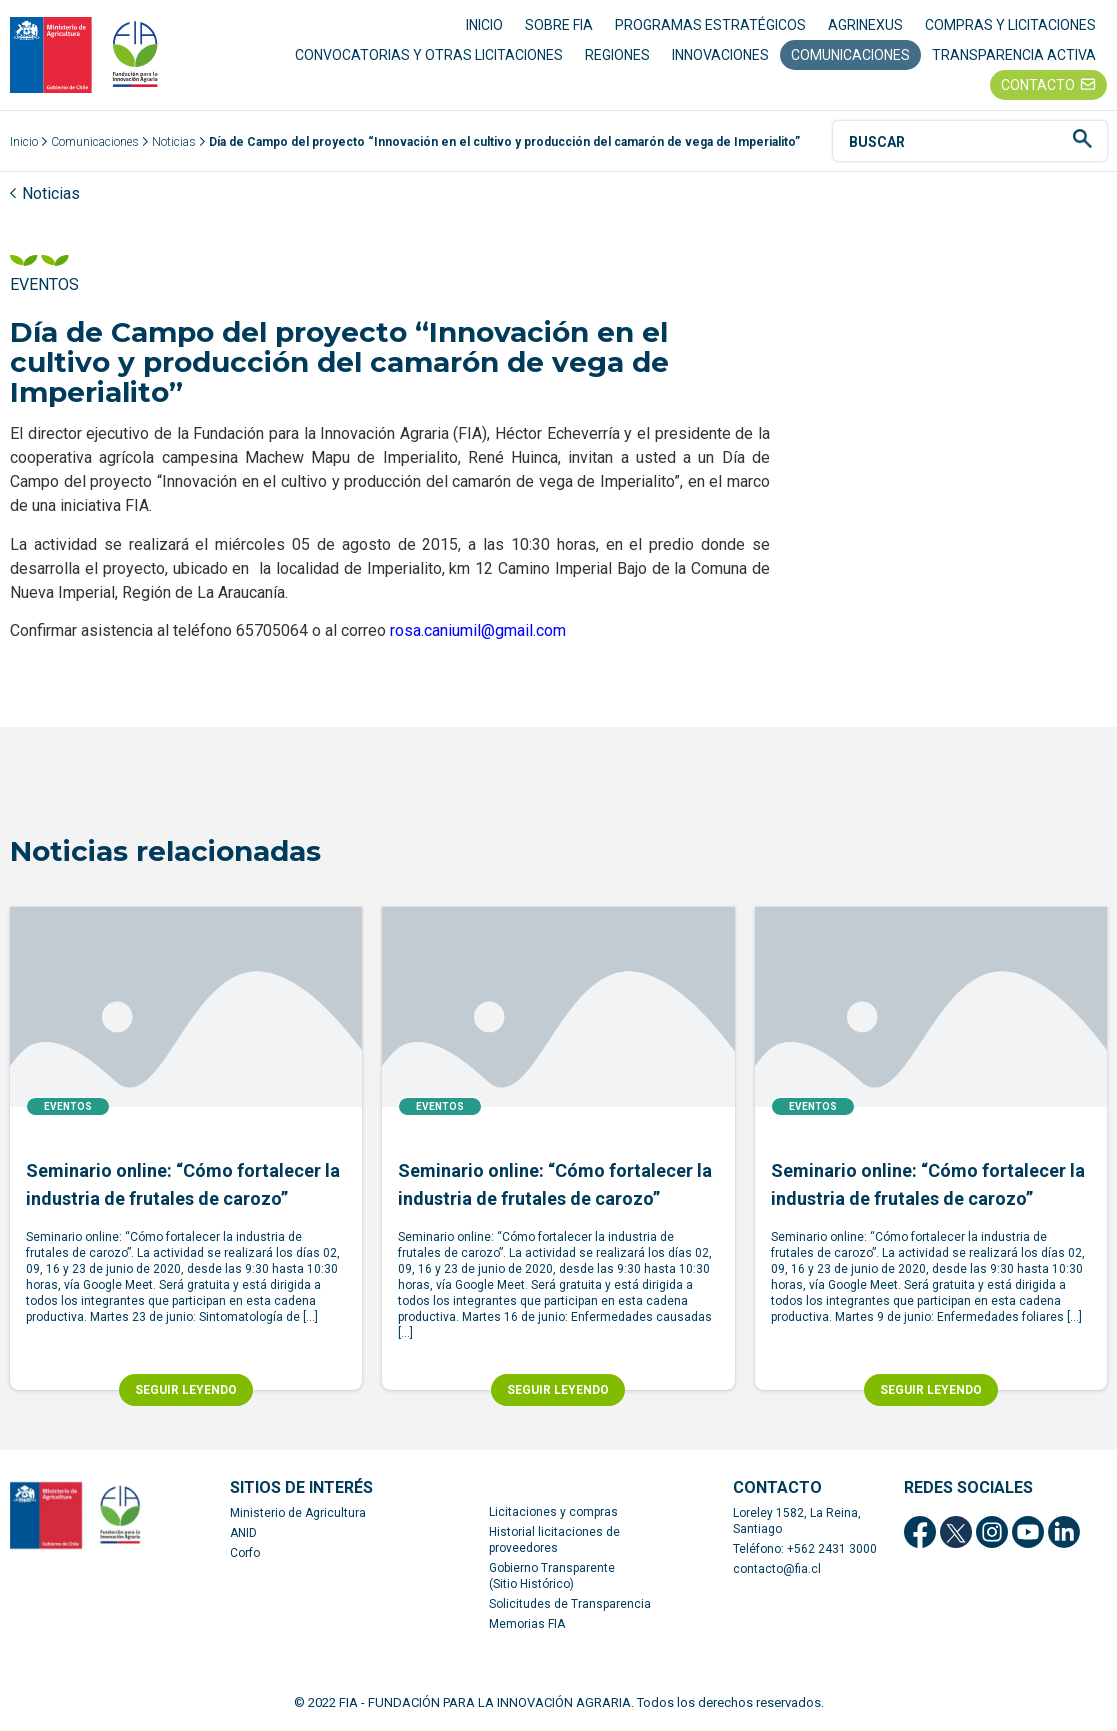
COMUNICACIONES (850, 55)
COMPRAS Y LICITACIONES (1010, 25)
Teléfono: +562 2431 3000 (805, 1550)
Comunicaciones (95, 143)
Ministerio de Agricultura (298, 1514)
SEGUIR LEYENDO (186, 1391)
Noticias (174, 143)
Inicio (24, 143)
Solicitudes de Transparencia (570, 1605)
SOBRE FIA (559, 25)
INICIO (484, 25)
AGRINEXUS (865, 25)
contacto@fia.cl (777, 1570)
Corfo (245, 1554)
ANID (243, 1534)
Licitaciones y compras (553, 1513)
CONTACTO (1038, 85)
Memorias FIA (527, 1625)
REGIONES (617, 55)
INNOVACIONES (720, 55)
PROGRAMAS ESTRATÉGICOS (710, 25)
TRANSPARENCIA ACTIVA (1014, 55)
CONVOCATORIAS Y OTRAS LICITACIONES (429, 55)
